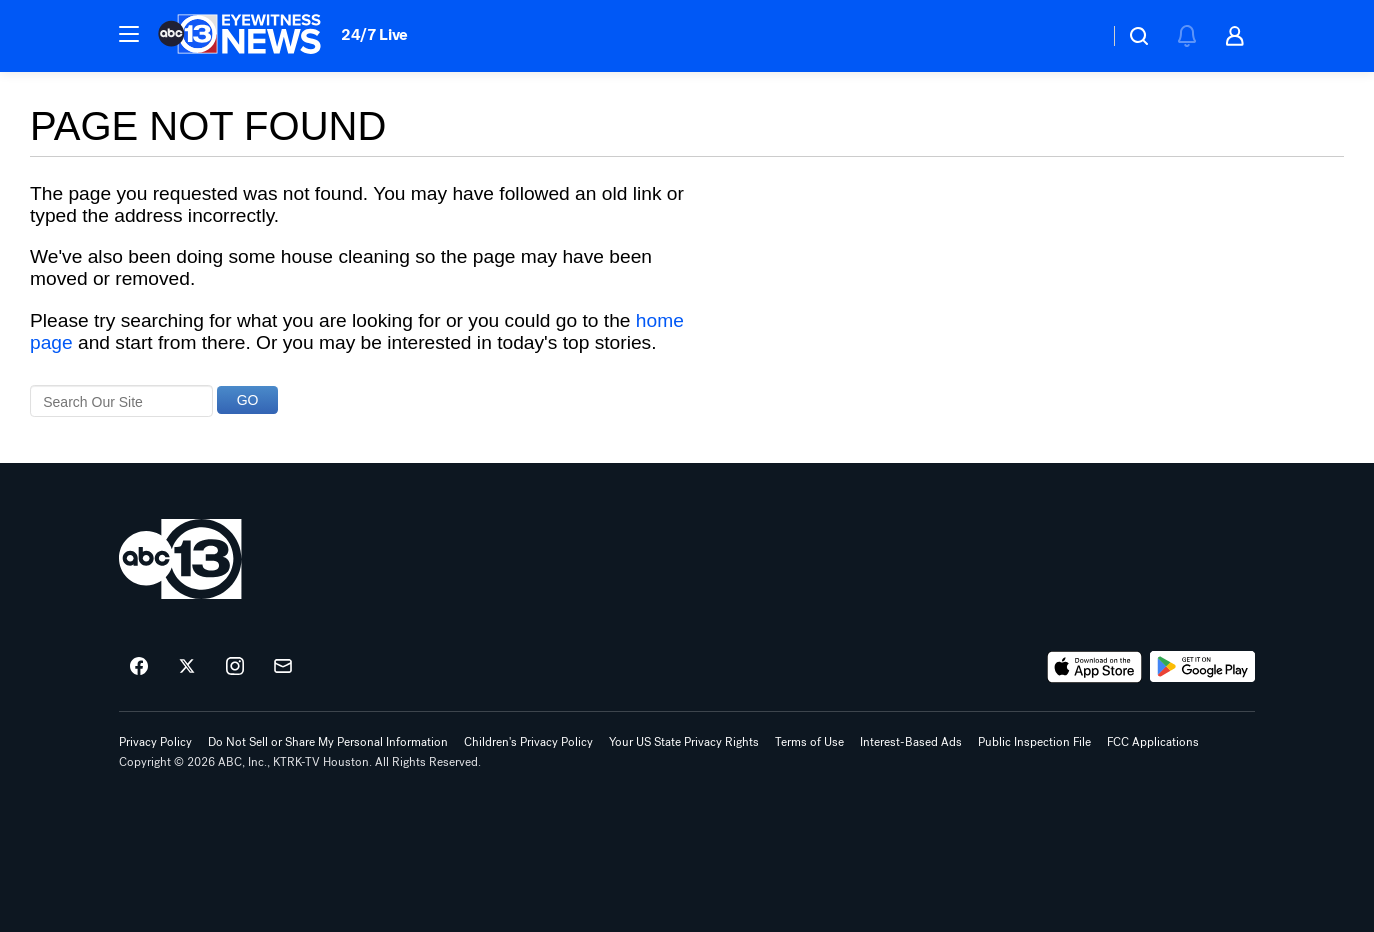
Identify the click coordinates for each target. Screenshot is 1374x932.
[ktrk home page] (180, 559)
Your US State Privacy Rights (684, 742)
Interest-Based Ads (911, 742)
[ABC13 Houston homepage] (239, 36)
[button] (129, 34)
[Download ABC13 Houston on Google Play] (1202, 667)
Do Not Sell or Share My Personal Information (328, 742)
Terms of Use (809, 742)
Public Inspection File (1034, 742)
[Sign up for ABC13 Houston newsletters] (283, 667)
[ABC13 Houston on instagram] (235, 667)
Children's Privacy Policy (528, 742)
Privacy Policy (155, 742)
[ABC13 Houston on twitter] (187, 667)
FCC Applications (1153, 742)
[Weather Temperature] (1077, 36)
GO (248, 400)
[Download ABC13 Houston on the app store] (1095, 667)
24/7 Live (374, 34)
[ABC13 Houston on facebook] (139, 667)
